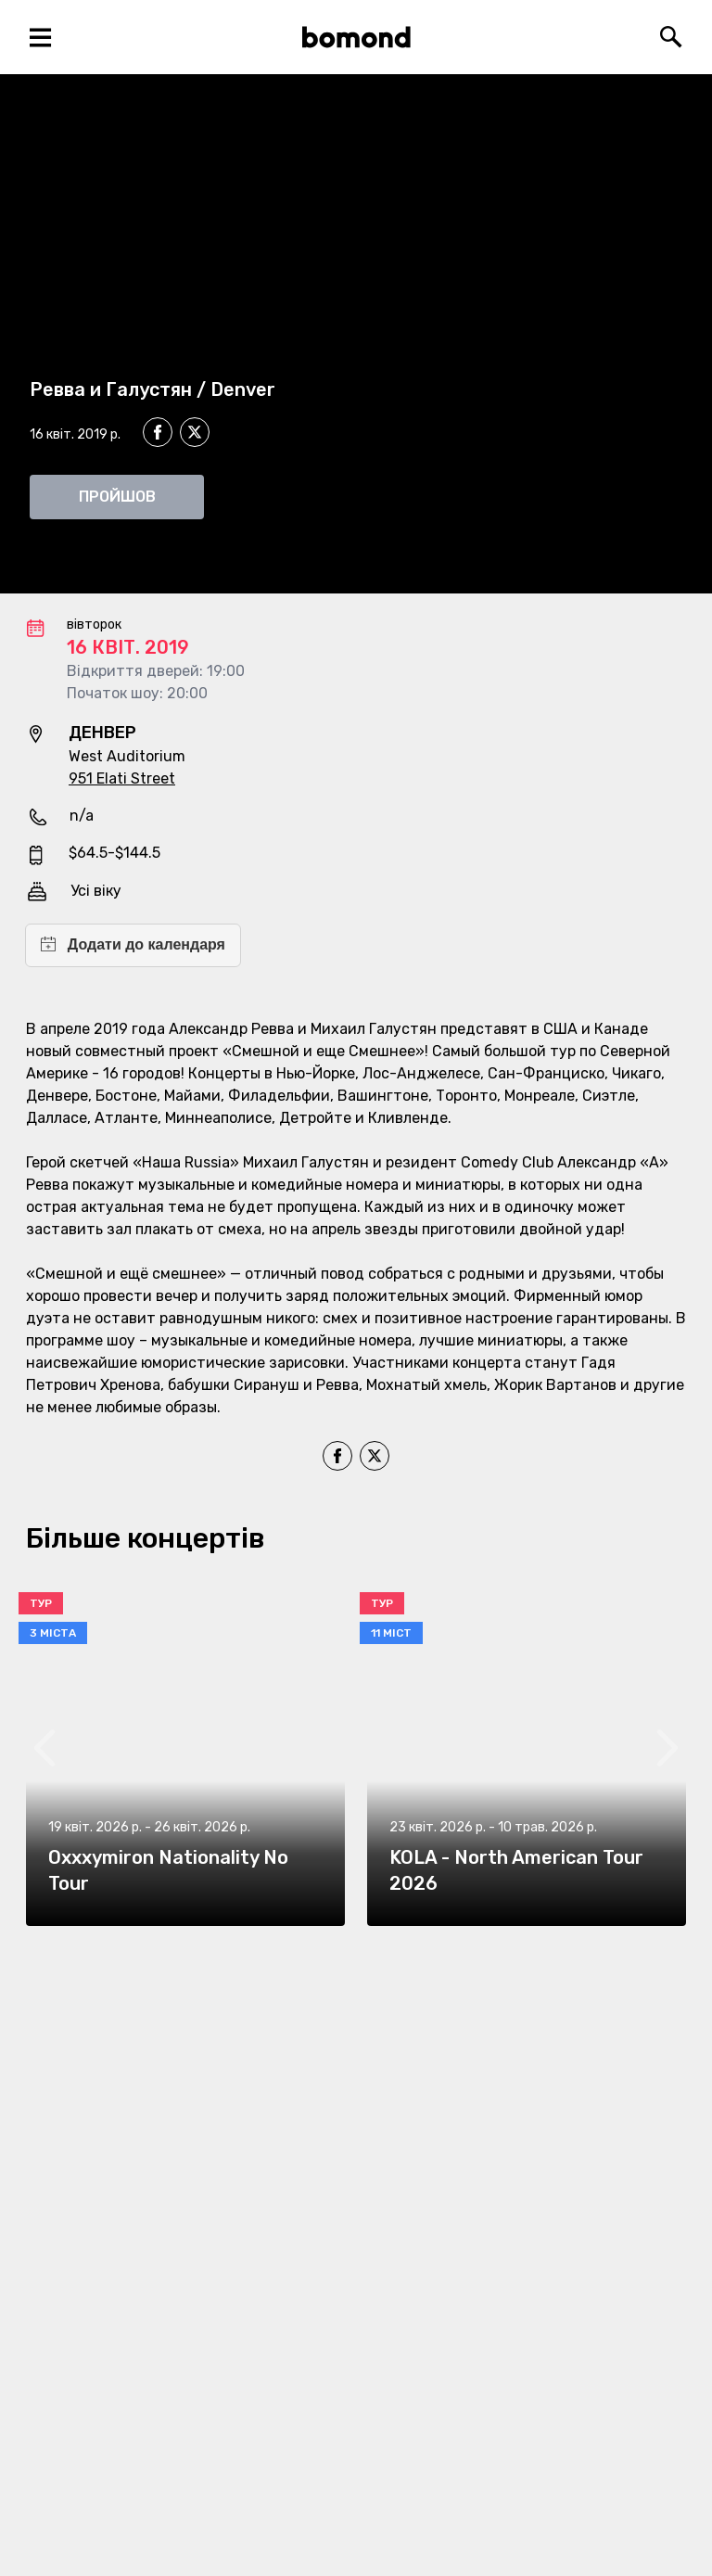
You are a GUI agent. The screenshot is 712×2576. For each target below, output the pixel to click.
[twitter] (195, 435)
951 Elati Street (122, 778)
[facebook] (157, 432)
